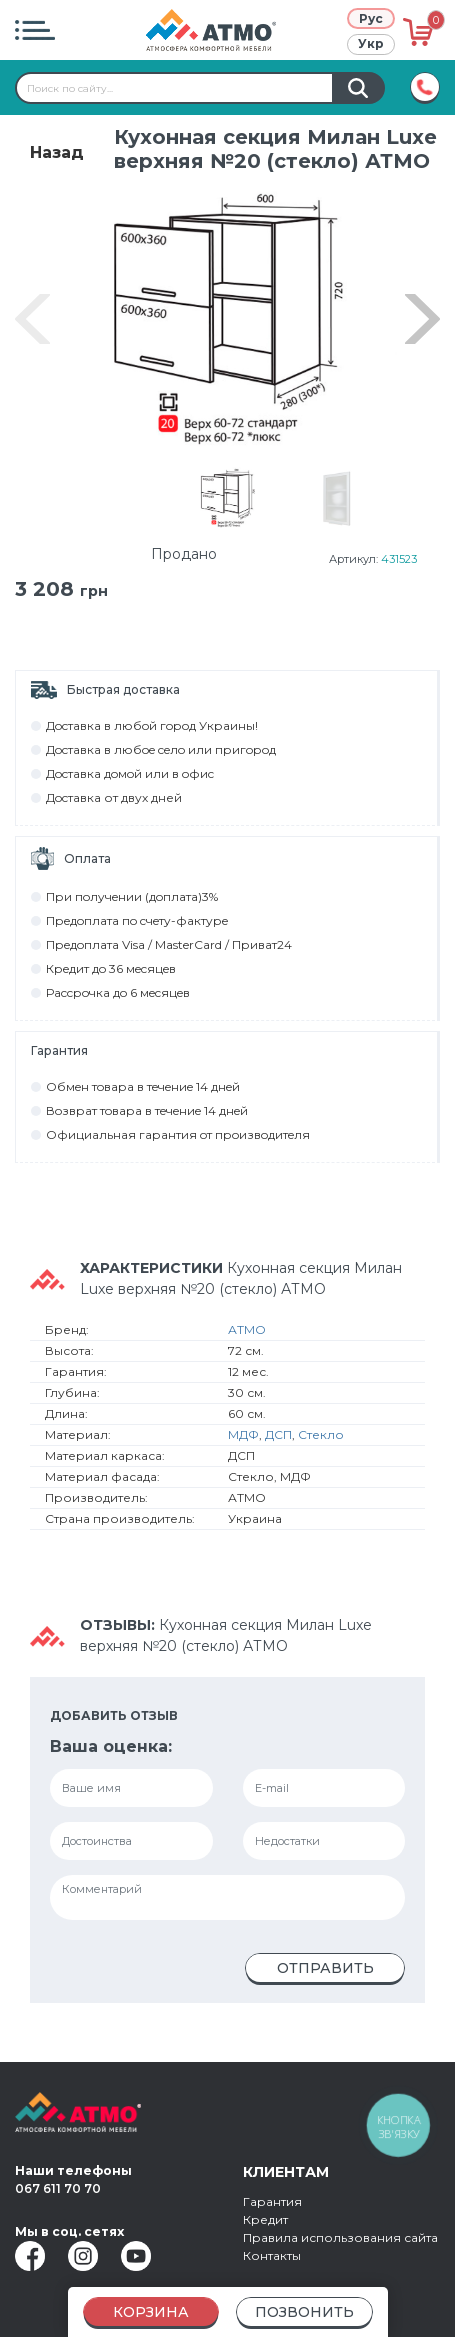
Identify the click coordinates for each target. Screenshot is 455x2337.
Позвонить (304, 2312)
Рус (371, 18)
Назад (57, 152)
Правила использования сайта (340, 2237)
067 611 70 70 (58, 2188)
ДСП (278, 1438)
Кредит (265, 2219)
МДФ (243, 1438)
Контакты (272, 2255)
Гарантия (272, 2201)
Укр (371, 43)
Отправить (325, 1972)
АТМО (247, 1333)
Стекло (321, 1438)
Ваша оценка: (111, 1750)
